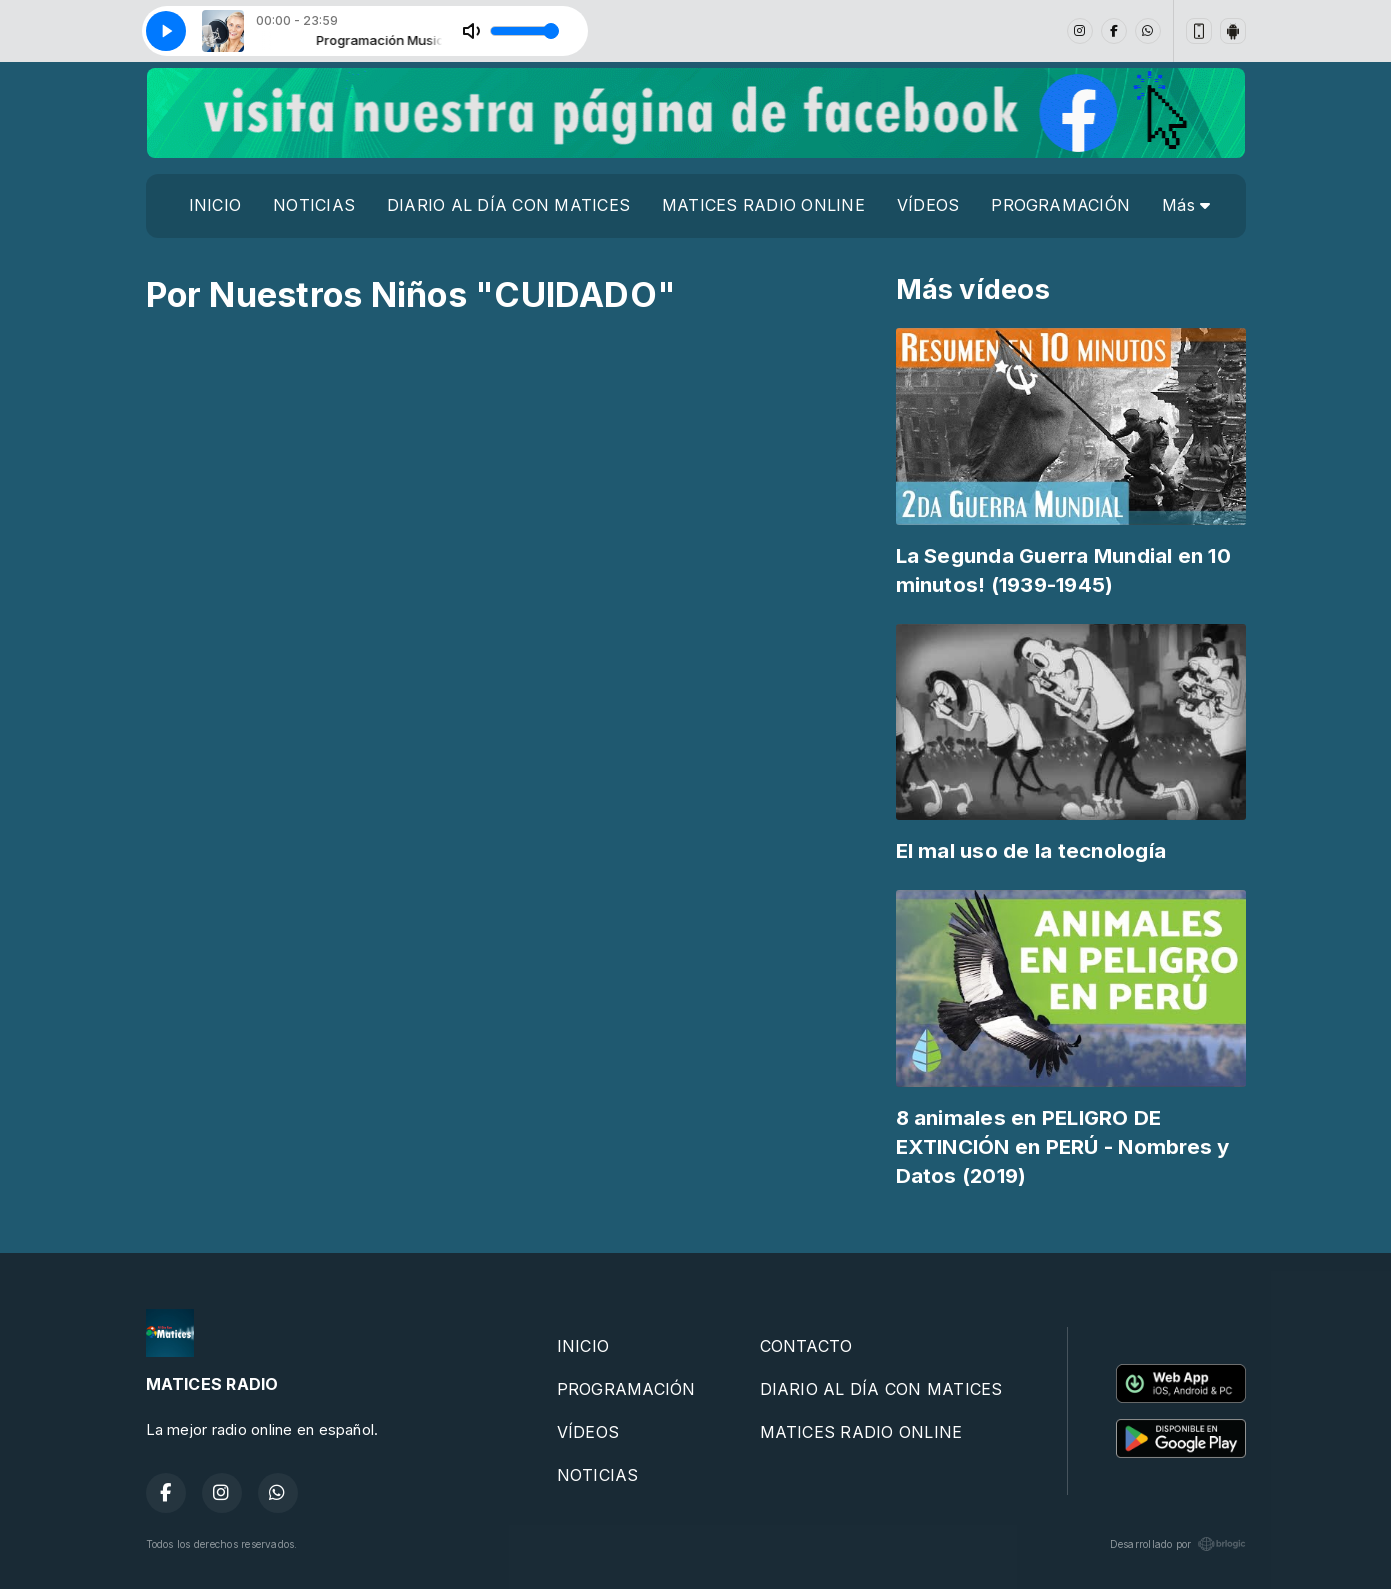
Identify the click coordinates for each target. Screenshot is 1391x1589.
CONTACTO (806, 1346)
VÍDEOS (928, 205)
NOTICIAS (314, 205)
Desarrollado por (1178, 1544)
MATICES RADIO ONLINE (763, 205)
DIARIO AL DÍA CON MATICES (508, 205)
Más (1186, 205)
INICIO (215, 205)
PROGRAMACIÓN (1060, 205)
